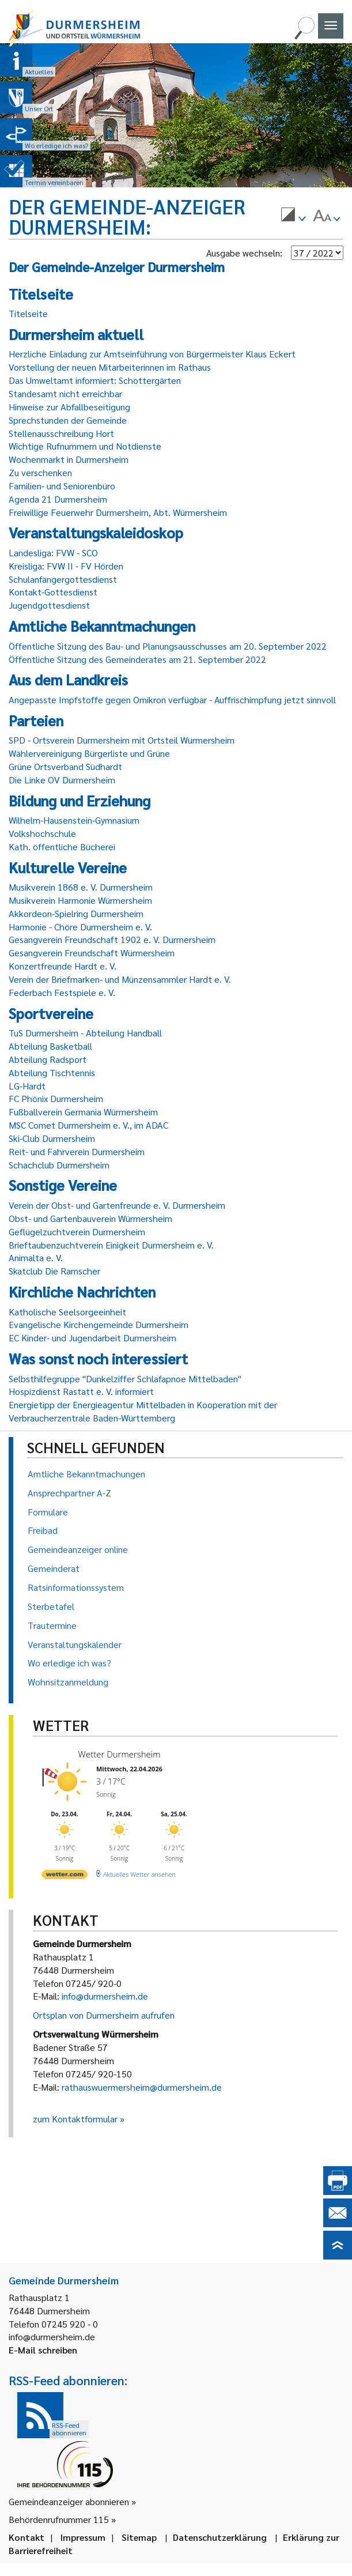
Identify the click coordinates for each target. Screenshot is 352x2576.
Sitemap (139, 2537)
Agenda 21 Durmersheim (58, 499)
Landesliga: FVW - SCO (53, 552)
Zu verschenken (40, 472)
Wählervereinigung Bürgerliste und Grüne (89, 753)
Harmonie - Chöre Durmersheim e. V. (80, 927)
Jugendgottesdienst (49, 605)
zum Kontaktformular (75, 2119)
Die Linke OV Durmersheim (62, 780)
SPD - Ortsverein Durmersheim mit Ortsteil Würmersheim (121, 740)
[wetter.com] (64, 1876)
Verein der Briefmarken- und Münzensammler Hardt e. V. (120, 979)
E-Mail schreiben (43, 2350)
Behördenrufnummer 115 (59, 2519)
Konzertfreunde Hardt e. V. (62, 966)
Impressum (82, 2537)
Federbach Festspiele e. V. (62, 992)
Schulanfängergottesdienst (63, 579)
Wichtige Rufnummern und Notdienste (85, 446)
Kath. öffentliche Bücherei (62, 846)
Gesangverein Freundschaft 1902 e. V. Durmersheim (112, 939)
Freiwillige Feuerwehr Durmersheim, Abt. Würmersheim (118, 512)
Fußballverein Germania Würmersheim (83, 1112)
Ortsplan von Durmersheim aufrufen (104, 2015)
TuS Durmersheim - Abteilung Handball (85, 1033)
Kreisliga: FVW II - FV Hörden (66, 566)
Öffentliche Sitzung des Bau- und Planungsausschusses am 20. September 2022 (168, 646)
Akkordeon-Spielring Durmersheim (76, 913)
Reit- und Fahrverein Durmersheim (77, 1151)
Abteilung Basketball (50, 1046)
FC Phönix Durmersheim (56, 1098)
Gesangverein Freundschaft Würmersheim (92, 952)
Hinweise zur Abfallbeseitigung (69, 407)
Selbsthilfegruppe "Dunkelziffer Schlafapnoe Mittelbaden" (125, 1378)
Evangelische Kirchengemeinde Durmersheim (98, 1324)
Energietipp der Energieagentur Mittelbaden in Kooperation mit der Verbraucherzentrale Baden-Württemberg (143, 1411)
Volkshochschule (42, 833)
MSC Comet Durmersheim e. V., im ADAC (88, 1125)
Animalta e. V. (36, 1257)
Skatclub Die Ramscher (54, 1271)
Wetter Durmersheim (119, 1754)
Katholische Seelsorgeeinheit (67, 1312)
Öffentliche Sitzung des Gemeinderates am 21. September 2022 (137, 659)
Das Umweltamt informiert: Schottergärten (95, 380)
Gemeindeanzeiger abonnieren (69, 2501)
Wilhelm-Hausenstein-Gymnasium (74, 820)
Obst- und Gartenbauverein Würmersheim (90, 1218)
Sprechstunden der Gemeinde (68, 420)
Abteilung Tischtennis (52, 1072)
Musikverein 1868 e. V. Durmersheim (81, 887)
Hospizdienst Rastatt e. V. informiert (81, 1391)
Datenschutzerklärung (220, 2537)
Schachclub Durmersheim (59, 1165)
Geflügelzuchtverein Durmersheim (77, 1231)
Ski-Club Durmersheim (52, 1138)
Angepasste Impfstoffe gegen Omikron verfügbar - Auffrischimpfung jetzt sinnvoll (172, 699)
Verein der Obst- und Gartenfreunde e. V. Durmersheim (117, 1205)
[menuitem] (293, 216)
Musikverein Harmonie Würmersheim (80, 900)
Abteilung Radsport (47, 1059)
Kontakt (26, 2537)
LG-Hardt (27, 1086)
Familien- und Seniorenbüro (62, 486)
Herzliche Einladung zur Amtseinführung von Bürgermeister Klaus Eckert (152, 354)
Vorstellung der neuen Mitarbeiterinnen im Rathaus (110, 367)
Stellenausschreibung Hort (61, 433)
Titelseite (28, 313)
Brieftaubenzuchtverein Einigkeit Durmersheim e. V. (111, 1245)
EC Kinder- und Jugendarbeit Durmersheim (92, 1338)
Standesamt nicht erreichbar (65, 393)
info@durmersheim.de (105, 1996)
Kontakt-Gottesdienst (53, 592)
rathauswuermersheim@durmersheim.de (142, 2087)
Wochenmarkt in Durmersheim (68, 459)
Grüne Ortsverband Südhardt (65, 766)
